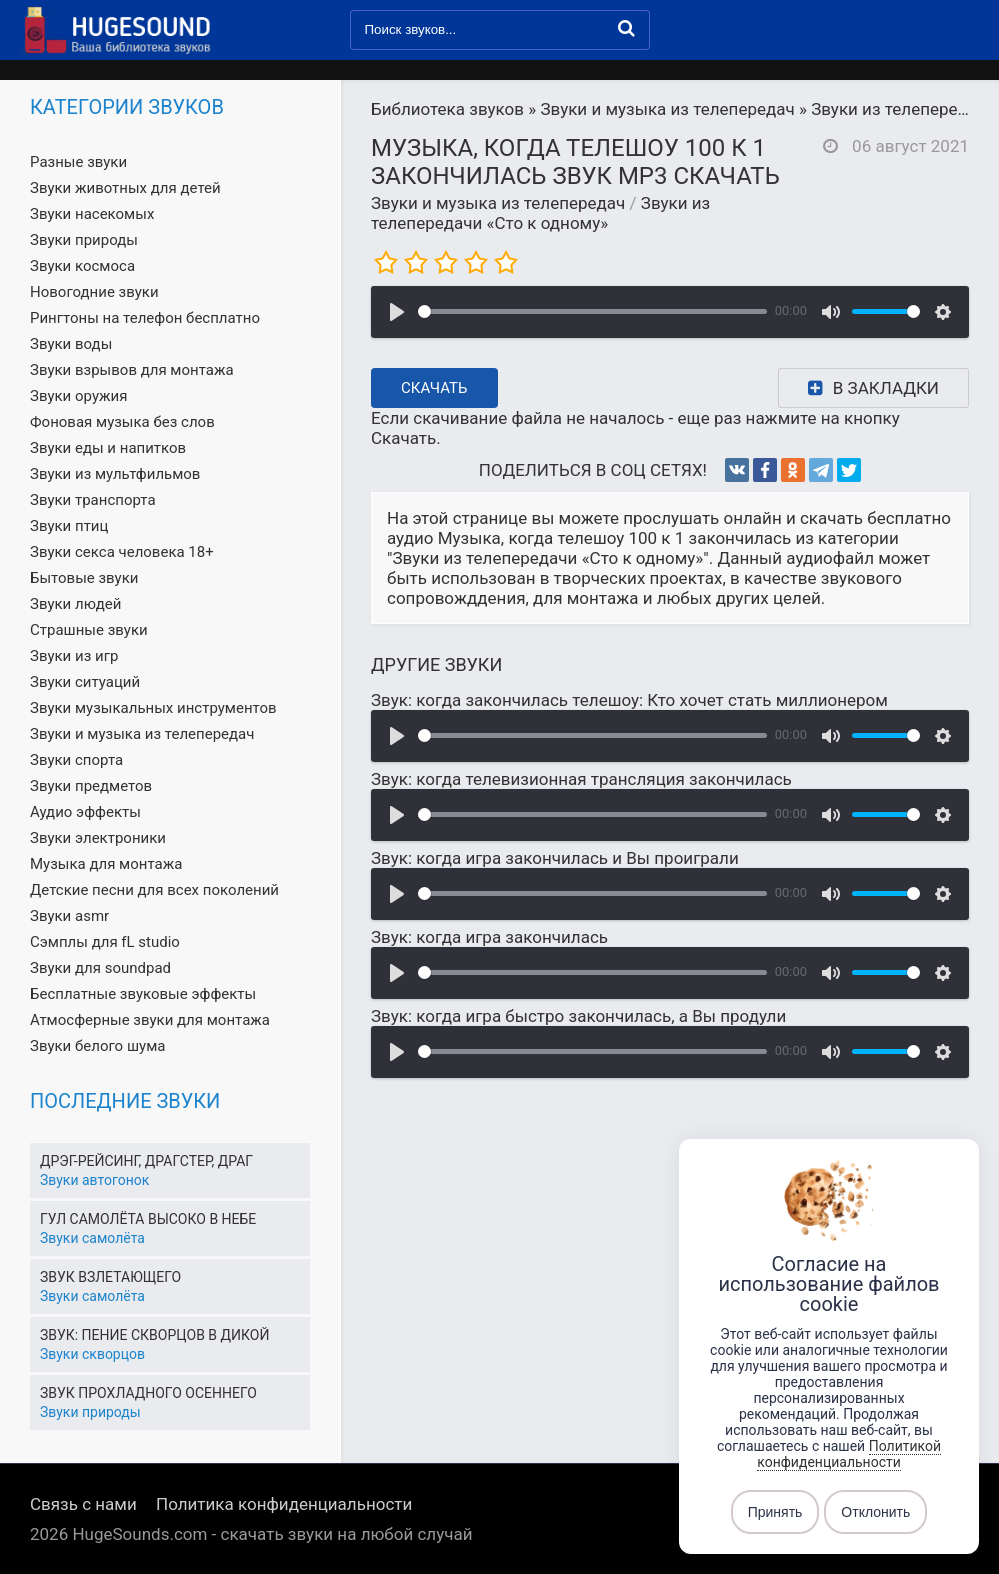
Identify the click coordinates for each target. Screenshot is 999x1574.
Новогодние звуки (94, 292)
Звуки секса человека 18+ (122, 552)
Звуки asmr (69, 916)
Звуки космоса (82, 266)
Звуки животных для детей (125, 188)
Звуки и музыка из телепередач (498, 203)
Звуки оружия (78, 396)
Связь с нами (83, 1504)
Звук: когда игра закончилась (489, 937)
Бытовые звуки (84, 578)
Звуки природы (84, 240)
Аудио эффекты (85, 812)
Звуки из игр (74, 656)
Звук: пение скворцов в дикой (154, 1335)
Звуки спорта (76, 760)
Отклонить (875, 1512)
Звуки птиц (69, 526)
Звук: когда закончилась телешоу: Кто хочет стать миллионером (629, 700)
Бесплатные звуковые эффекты (143, 994)
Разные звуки (78, 162)
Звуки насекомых (92, 214)
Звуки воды (71, 344)
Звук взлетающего (110, 1277)
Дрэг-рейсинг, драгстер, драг (146, 1161)
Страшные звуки (89, 630)
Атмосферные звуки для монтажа (150, 1020)
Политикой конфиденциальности (849, 1454)
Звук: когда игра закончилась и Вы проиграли (555, 858)
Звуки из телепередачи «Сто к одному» (540, 213)
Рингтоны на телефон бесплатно (145, 318)
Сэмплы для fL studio (105, 942)
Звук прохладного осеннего (148, 1393)
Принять (775, 1512)
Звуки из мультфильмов (115, 474)
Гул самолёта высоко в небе (148, 1219)
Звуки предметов (91, 786)
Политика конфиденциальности (284, 1504)
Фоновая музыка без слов (122, 422)
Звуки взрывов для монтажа (132, 370)
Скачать (434, 388)
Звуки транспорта (93, 500)
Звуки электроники (98, 838)
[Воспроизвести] (397, 312)
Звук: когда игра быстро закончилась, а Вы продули (578, 1016)
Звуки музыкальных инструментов (153, 708)
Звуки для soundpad (100, 968)
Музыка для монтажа (106, 864)
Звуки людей (75, 604)
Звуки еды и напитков (108, 448)
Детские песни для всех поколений (154, 890)
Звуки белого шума (97, 1046)
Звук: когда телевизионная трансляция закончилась (581, 779)
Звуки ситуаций (85, 682)
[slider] (592, 311)
